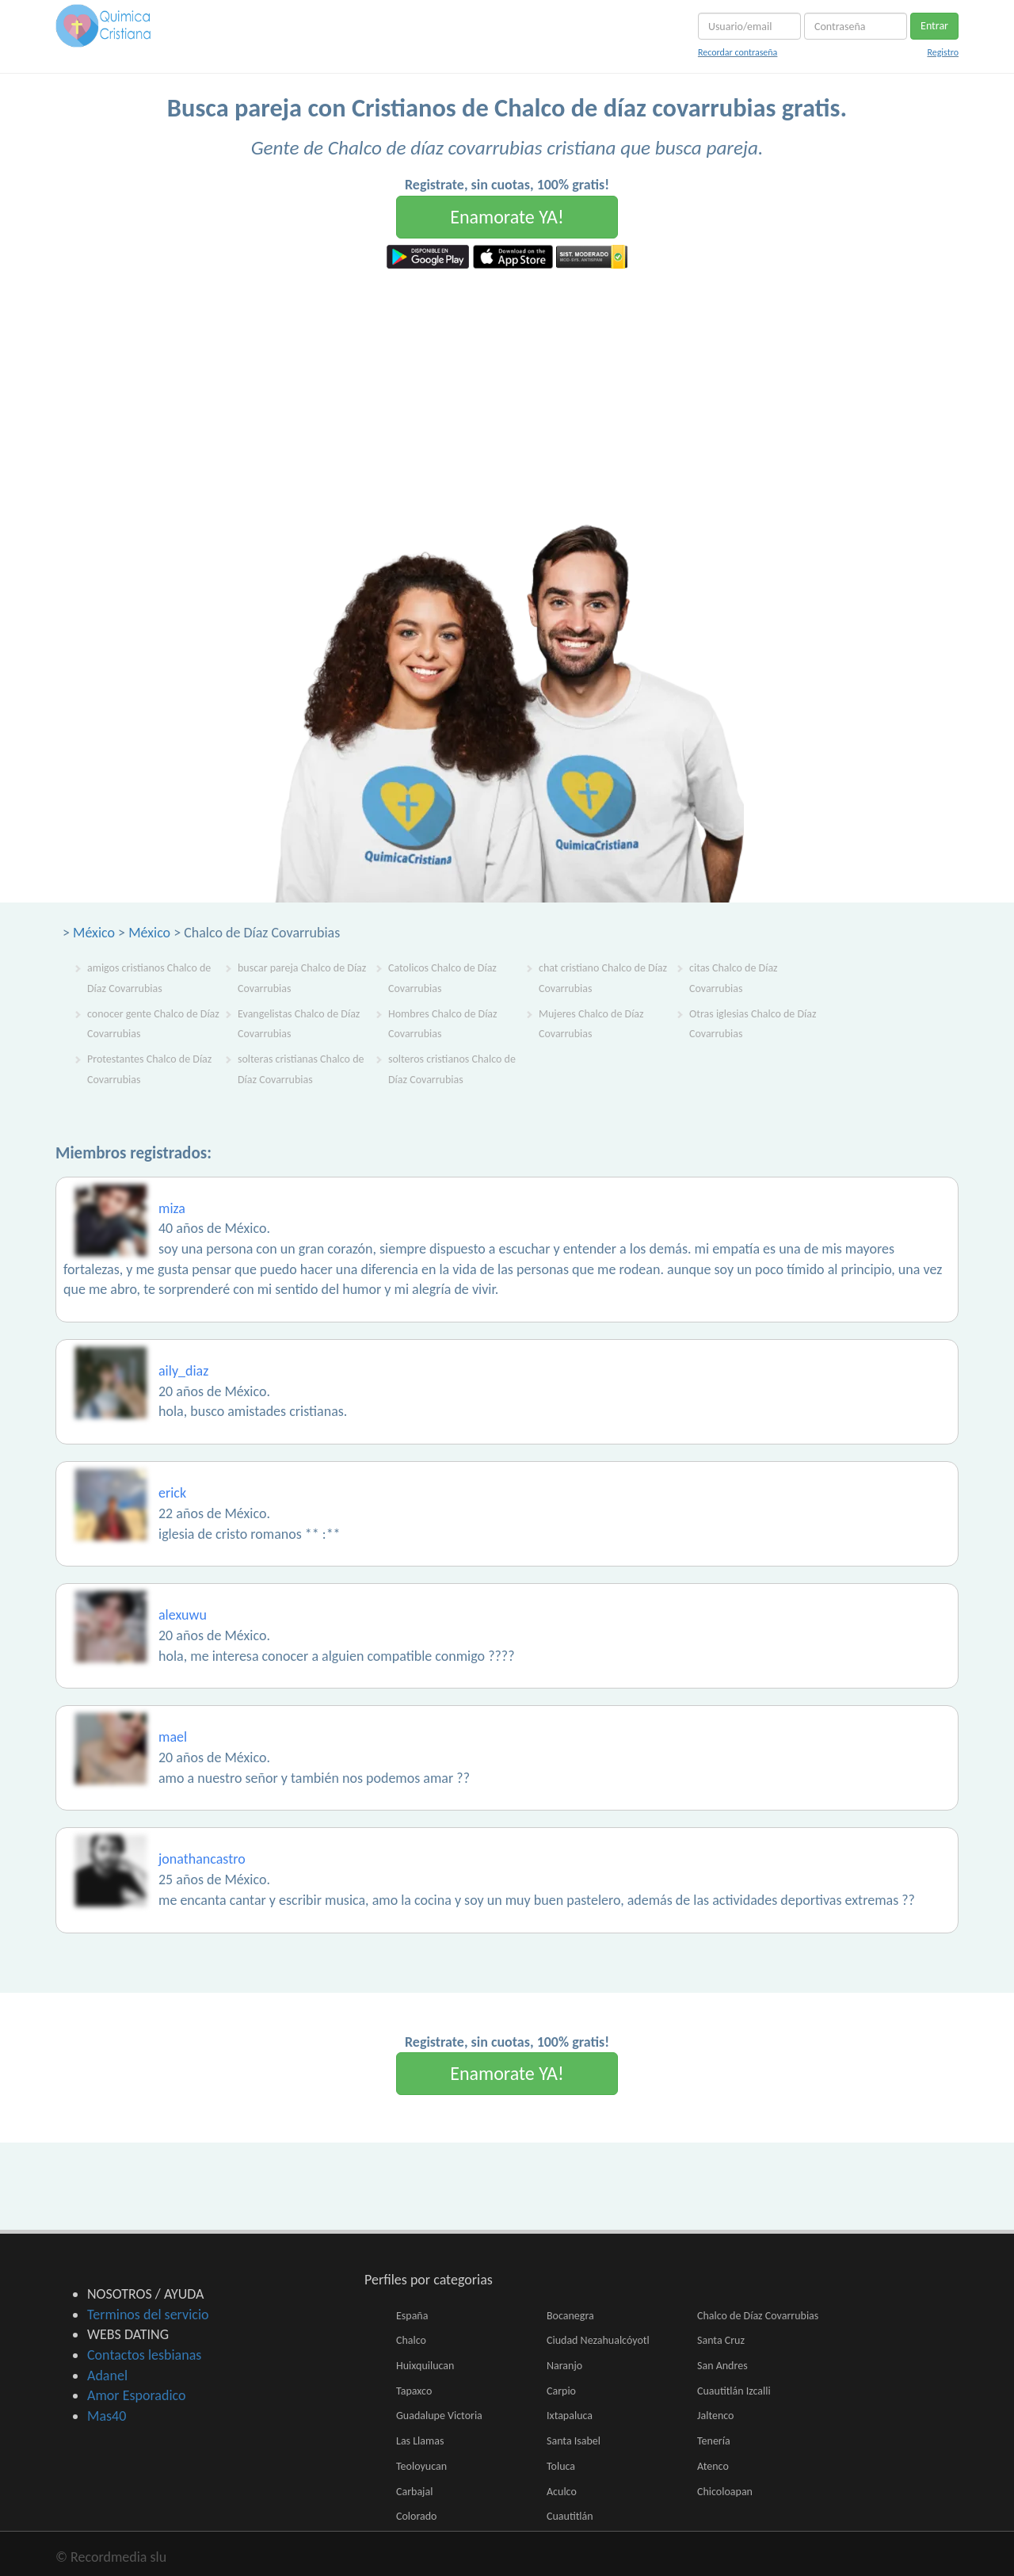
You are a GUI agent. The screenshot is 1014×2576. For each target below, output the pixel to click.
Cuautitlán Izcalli (734, 2391)
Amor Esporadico (136, 2395)
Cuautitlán (570, 2516)
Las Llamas (420, 2441)
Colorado (416, 2516)
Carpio (561, 2391)
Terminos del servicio (148, 2314)
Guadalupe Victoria (439, 2415)
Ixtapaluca (570, 2415)
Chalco (411, 2340)
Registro (943, 52)
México (94, 932)
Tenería (713, 2441)
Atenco (713, 2466)
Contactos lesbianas (144, 2355)
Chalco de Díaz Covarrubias (757, 2315)
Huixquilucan (425, 2365)
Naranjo (564, 2365)
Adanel (107, 2375)
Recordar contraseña (737, 52)
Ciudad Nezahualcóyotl (598, 2340)
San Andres (722, 2365)
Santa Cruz (721, 2340)
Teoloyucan (421, 2466)
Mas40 (106, 2416)
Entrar (934, 25)
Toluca (561, 2466)
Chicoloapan (725, 2491)
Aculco (562, 2491)
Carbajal (414, 2491)
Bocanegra (570, 2315)
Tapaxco (414, 2391)
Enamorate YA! (507, 216)
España (412, 2315)
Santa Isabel (573, 2441)
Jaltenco (715, 2415)
